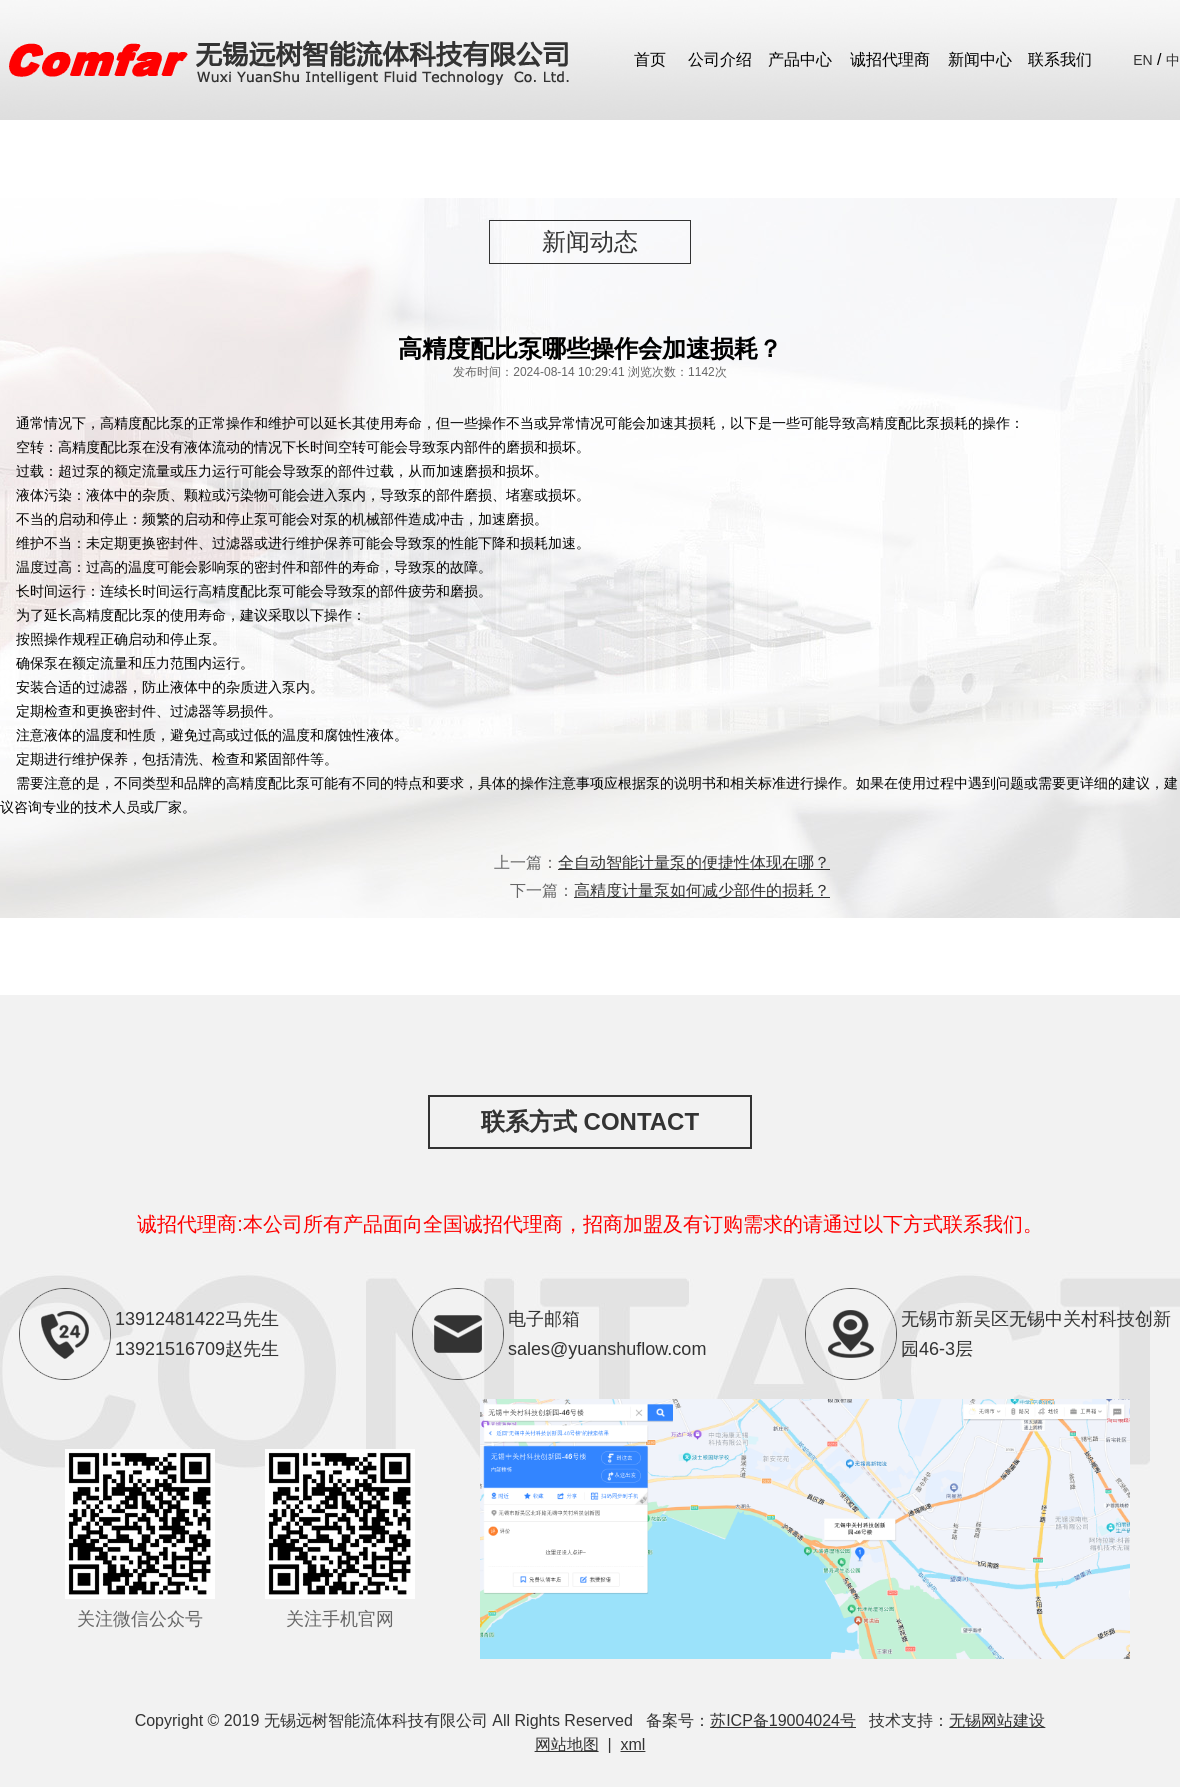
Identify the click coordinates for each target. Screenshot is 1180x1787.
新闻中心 (980, 59)
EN (1142, 60)
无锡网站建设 (997, 1720)
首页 (650, 59)
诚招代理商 (890, 59)
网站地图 (567, 1744)
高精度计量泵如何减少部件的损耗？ (702, 890)
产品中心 (800, 59)
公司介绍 (720, 59)
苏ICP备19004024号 (783, 1720)
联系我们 (1060, 59)
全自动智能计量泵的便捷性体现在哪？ (694, 862)
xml (633, 1744)
